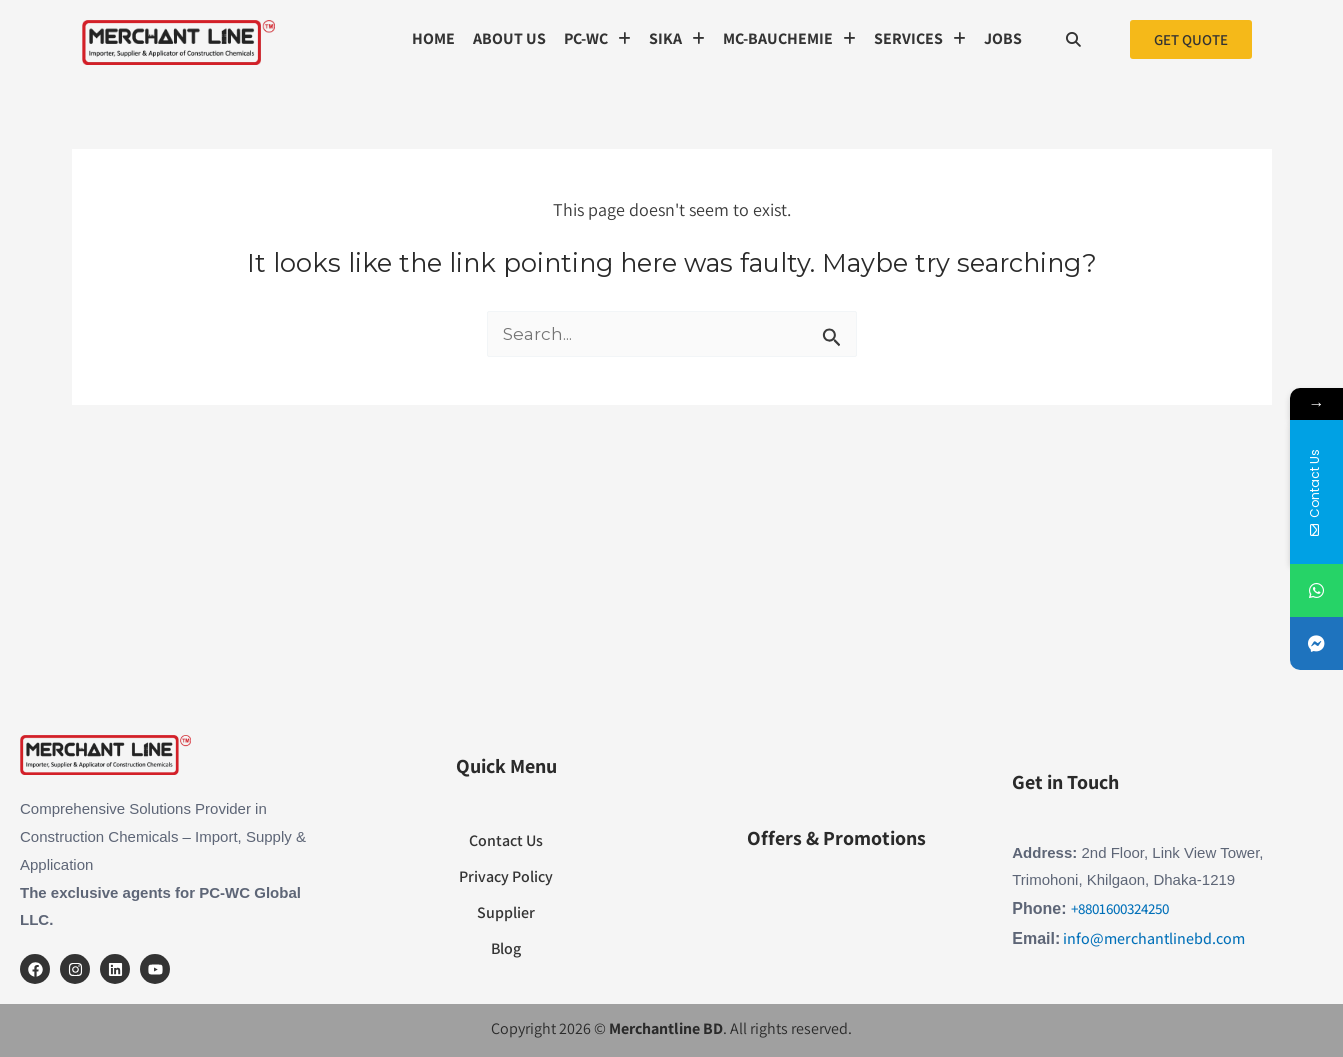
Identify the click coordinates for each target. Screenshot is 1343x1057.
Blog (506, 948)
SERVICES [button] (920, 38)
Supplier (506, 912)
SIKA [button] (677, 38)
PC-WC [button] (597, 38)
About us (509, 38)
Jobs (1003, 38)
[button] (597, 39)
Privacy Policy (506, 876)
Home (433, 38)
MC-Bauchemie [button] (789, 38)
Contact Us (506, 840)
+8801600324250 (1120, 908)
